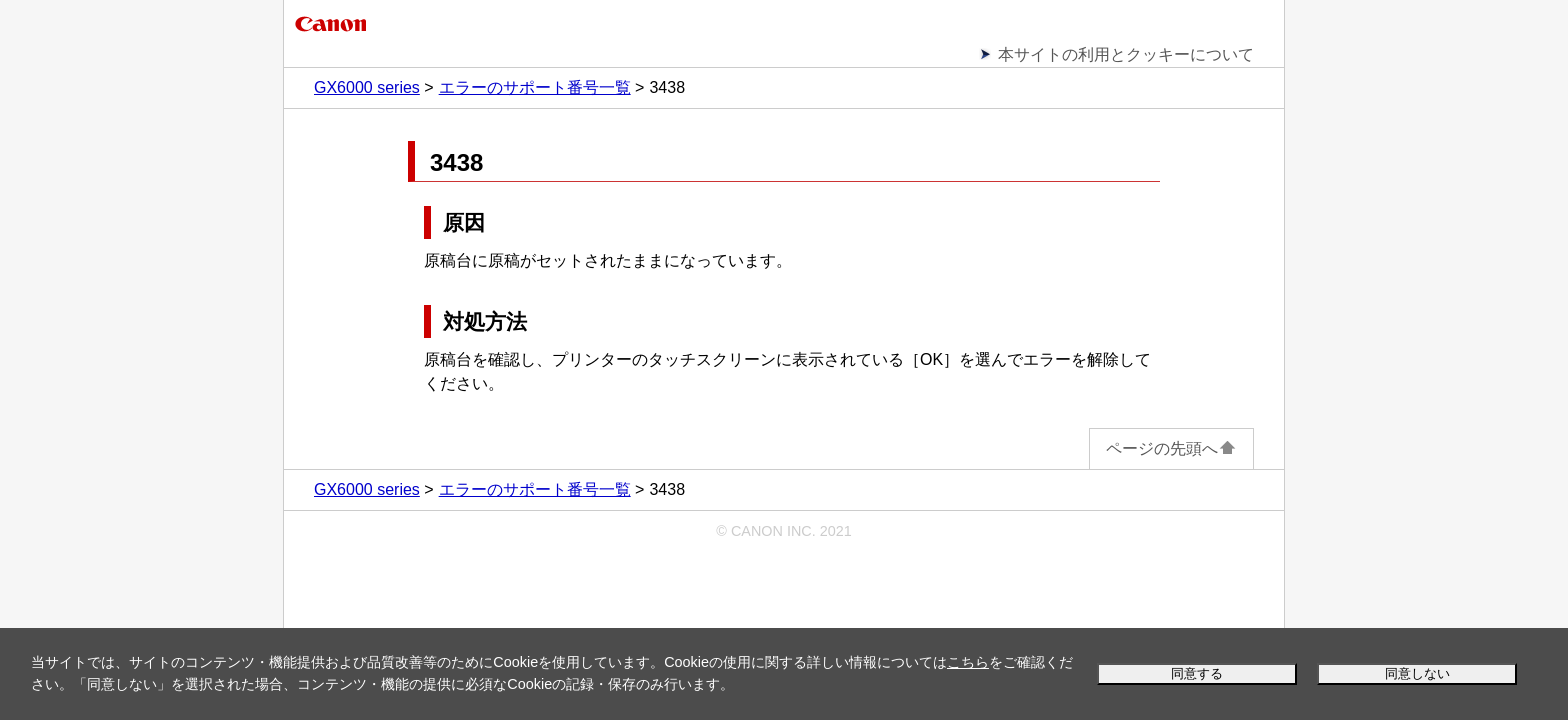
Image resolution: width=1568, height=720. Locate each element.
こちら (968, 662)
